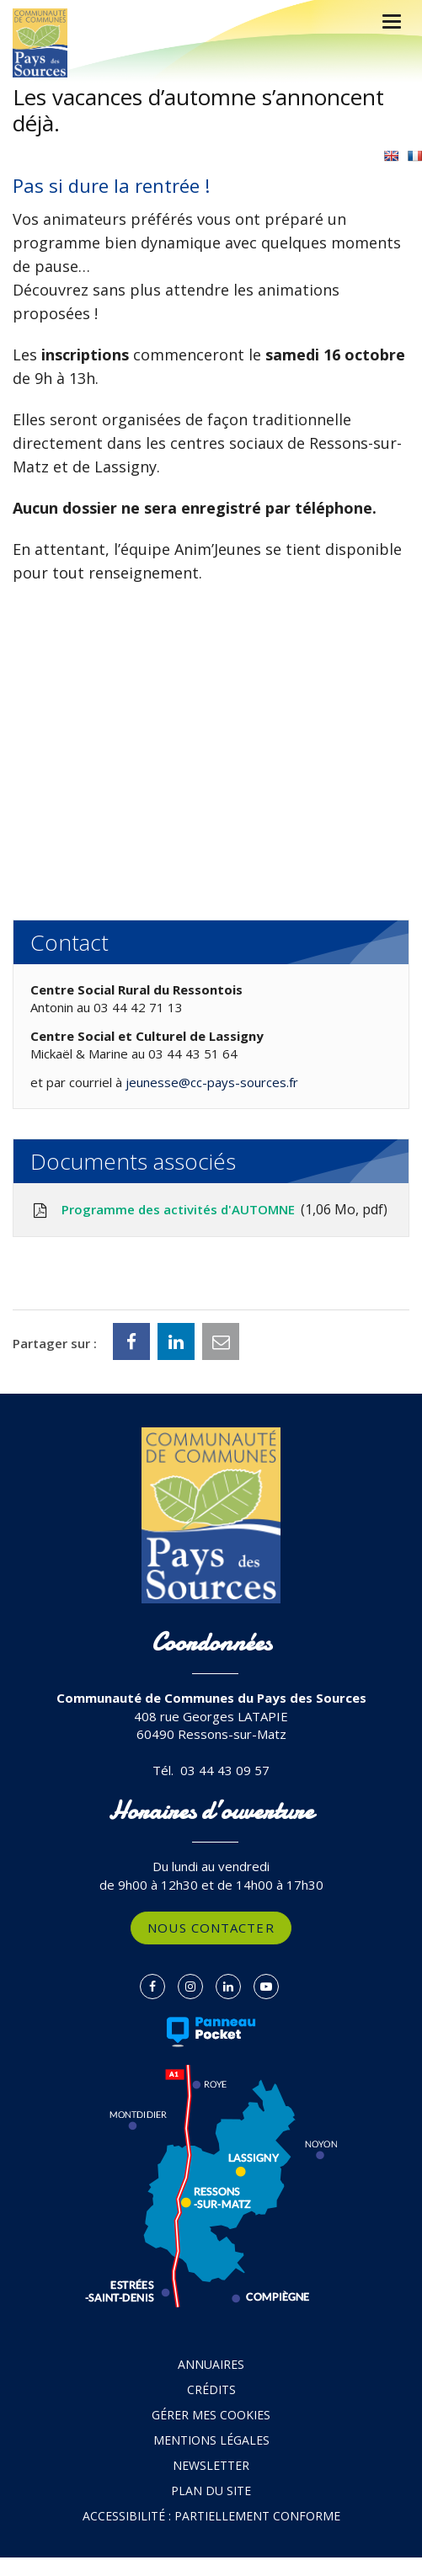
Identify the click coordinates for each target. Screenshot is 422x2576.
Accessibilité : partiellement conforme (211, 2516)
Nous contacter (210, 1927)
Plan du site (211, 2491)
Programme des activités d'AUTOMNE (208, 1209)
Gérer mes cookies (211, 2415)
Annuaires (211, 2364)
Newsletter (211, 2465)
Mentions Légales (211, 2440)
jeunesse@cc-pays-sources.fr (212, 1082)
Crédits (211, 2389)
